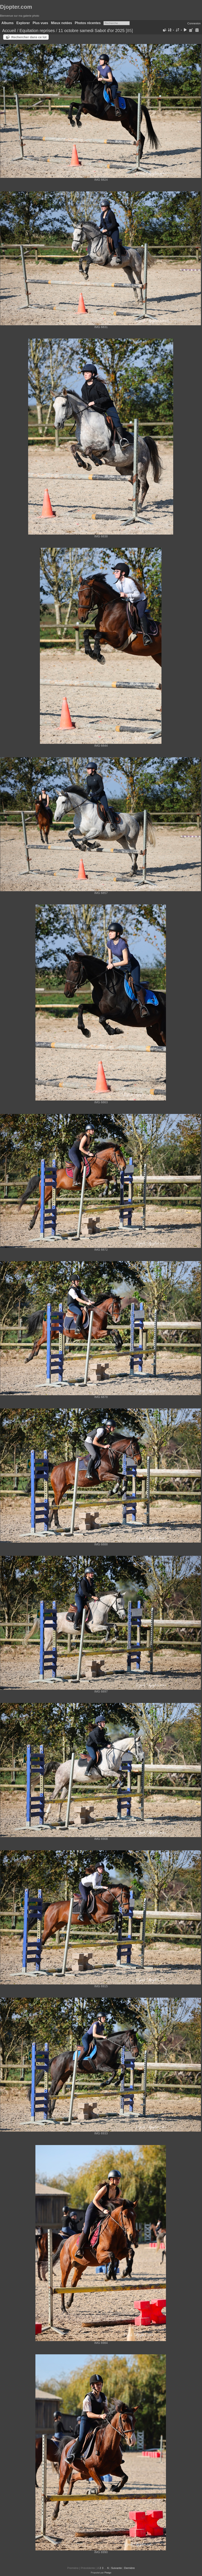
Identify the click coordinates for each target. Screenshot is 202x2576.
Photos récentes (88, 23)
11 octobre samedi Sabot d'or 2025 (91, 30)
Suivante (116, 2568)
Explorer (23, 23)
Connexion (194, 23)
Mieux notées (61, 23)
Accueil (9, 30)
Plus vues (40, 23)
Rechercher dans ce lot (29, 37)
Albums (7, 23)
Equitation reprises (37, 30)
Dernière (129, 2568)
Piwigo (108, 2572)
